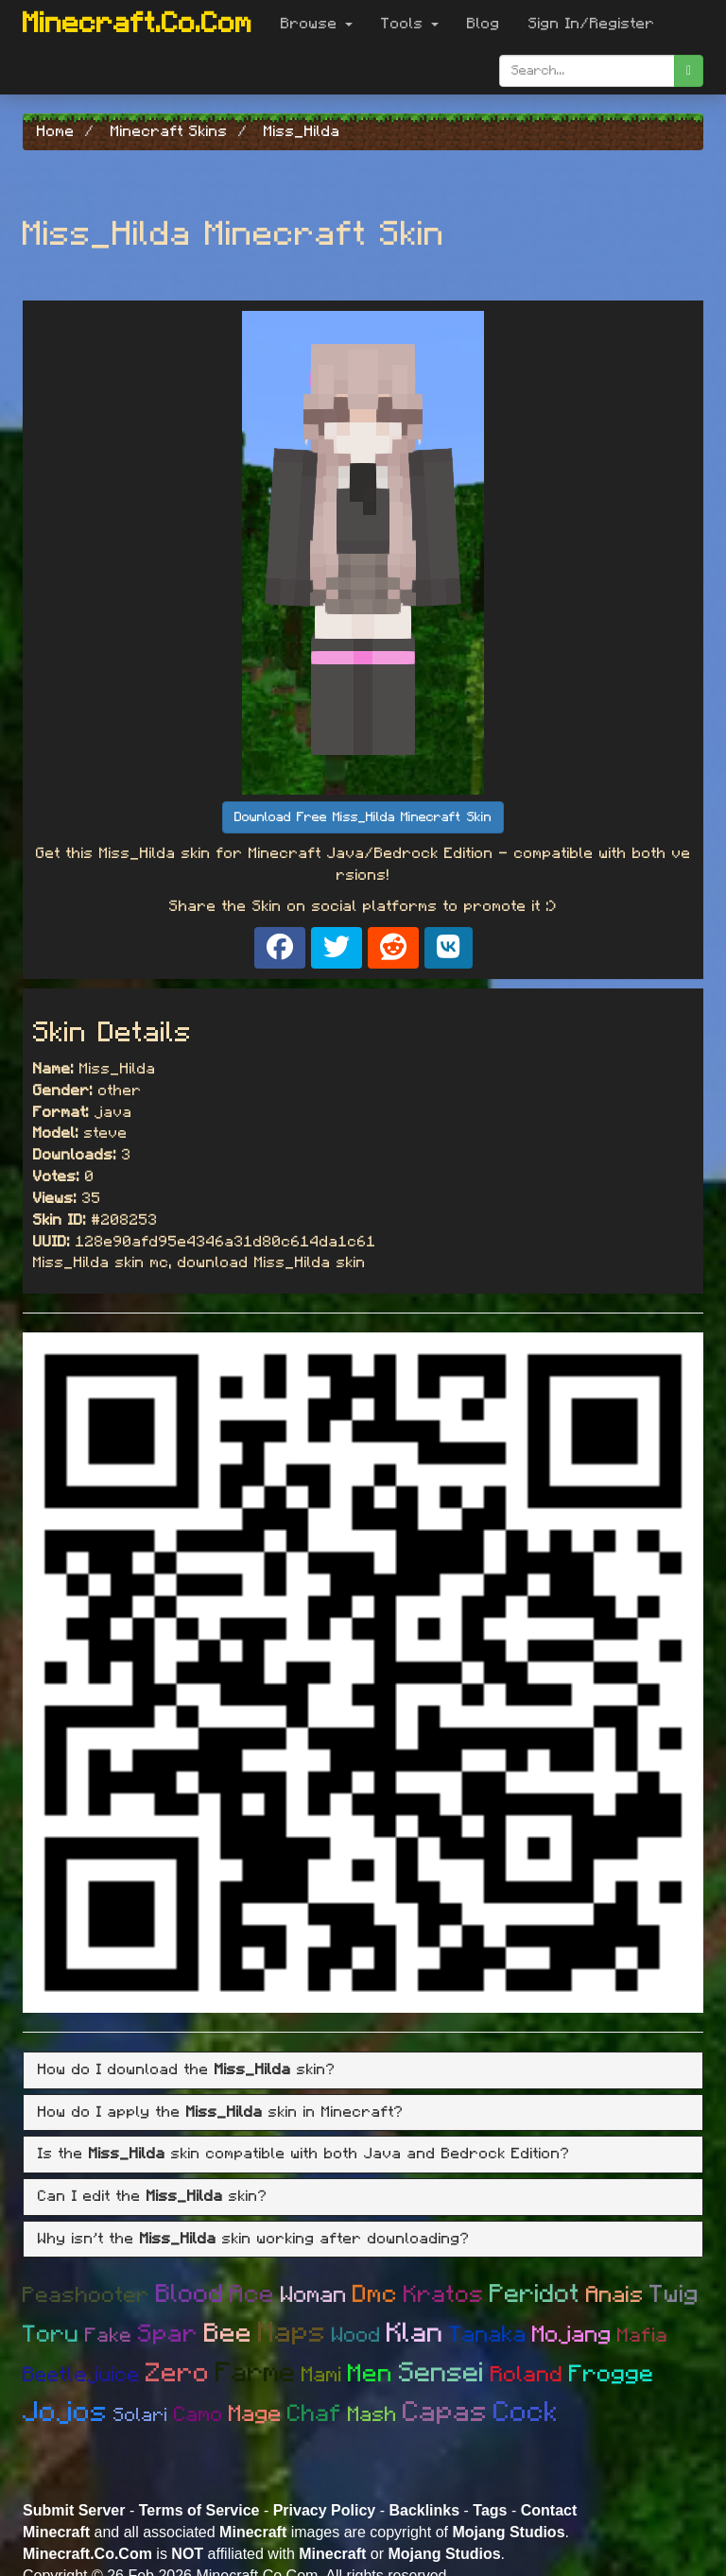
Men (370, 2373)
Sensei (442, 2373)
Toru (51, 2334)
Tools (410, 23)
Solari (140, 2415)
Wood (356, 2335)
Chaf (314, 2414)
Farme (256, 2373)
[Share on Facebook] (279, 948)
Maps (292, 2333)
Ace (252, 2294)
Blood (190, 2294)
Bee (228, 2334)
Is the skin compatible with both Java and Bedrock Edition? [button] (304, 2153)
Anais (615, 2295)
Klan (415, 2333)
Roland (527, 2375)
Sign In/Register (591, 23)
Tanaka (488, 2335)
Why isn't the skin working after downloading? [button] (254, 2238)
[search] (688, 71)
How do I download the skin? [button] (187, 2069)
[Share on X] (336, 948)
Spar (168, 2334)
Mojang (572, 2335)
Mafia (642, 2335)
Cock (526, 2412)
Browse (317, 23)
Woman (314, 2295)
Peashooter (86, 2296)
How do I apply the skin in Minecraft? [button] (221, 2112)
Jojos (65, 2412)
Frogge (611, 2374)
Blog (483, 23)
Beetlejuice (81, 2374)
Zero (178, 2374)
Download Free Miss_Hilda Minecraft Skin (363, 817)
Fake (108, 2335)
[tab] (363, 2070)
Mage (255, 2414)
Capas (445, 2412)
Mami (322, 2374)
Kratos (444, 2295)
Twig (674, 2294)
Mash (372, 2414)
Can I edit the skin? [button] (153, 2196)
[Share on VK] (448, 948)
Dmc (375, 2294)
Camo (198, 2414)
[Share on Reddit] (393, 948)
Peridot (535, 2294)
